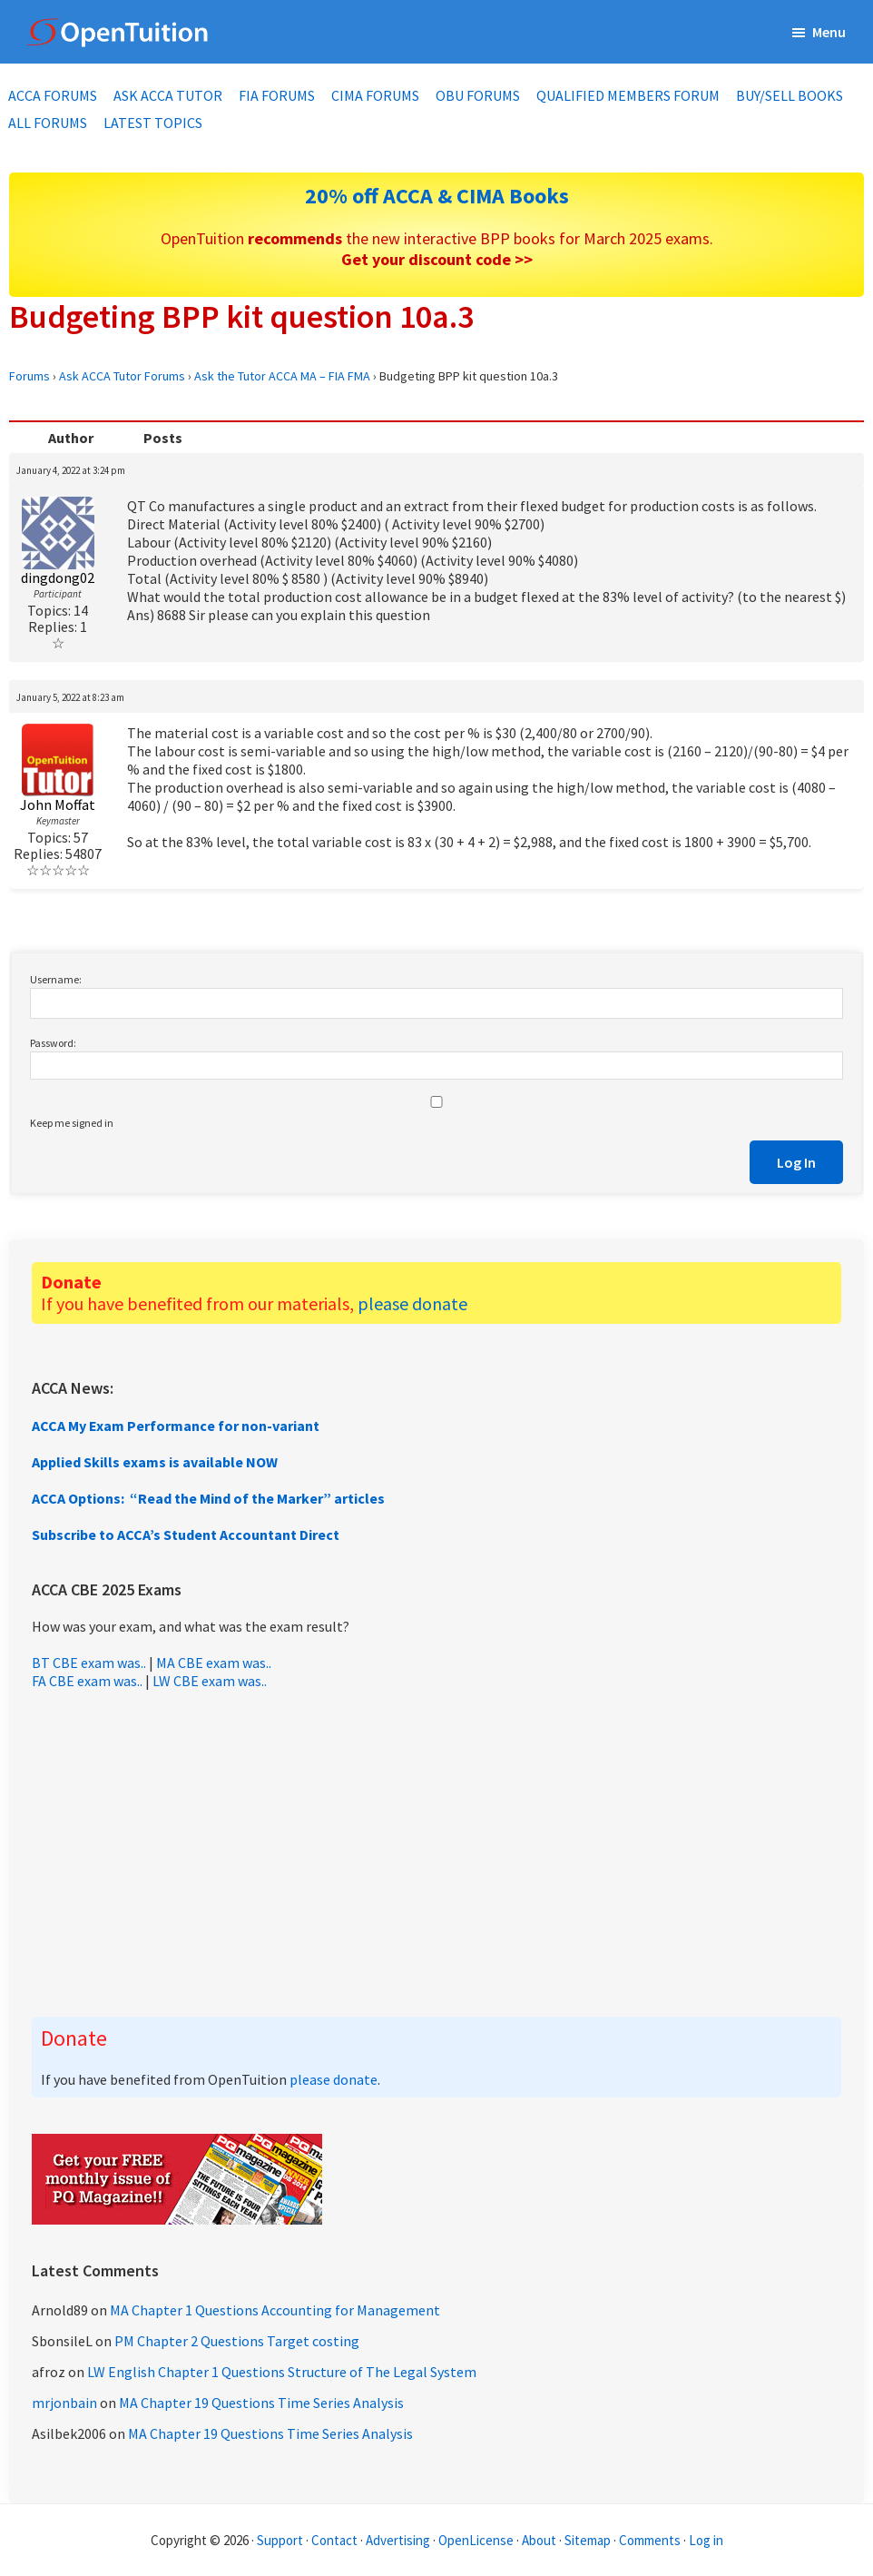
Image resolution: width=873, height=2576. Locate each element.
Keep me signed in (71, 1123)
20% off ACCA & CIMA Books (437, 196)
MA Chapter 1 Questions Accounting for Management (275, 2310)
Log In (796, 1162)
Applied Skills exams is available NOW (155, 1462)
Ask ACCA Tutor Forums (122, 376)
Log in (706, 2540)
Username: (56, 979)
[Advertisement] (436, 1853)
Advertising (398, 2540)
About (539, 2540)
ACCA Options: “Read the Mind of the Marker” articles (208, 1498)
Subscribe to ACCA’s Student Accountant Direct (185, 1534)
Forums (29, 376)
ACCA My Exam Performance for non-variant (175, 1425)
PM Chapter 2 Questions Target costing (236, 2341)
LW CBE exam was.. (209, 1681)
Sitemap (587, 2540)
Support (280, 2540)
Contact (334, 2540)
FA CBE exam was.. (87, 1681)
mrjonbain (64, 2402)
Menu (829, 32)
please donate (412, 1303)
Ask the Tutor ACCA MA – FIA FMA (282, 376)
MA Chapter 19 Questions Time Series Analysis (261, 2402)
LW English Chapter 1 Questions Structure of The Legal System (281, 2372)
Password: (53, 1043)
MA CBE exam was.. (213, 1662)
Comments (651, 2540)
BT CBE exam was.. (89, 1662)
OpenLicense (477, 2540)
